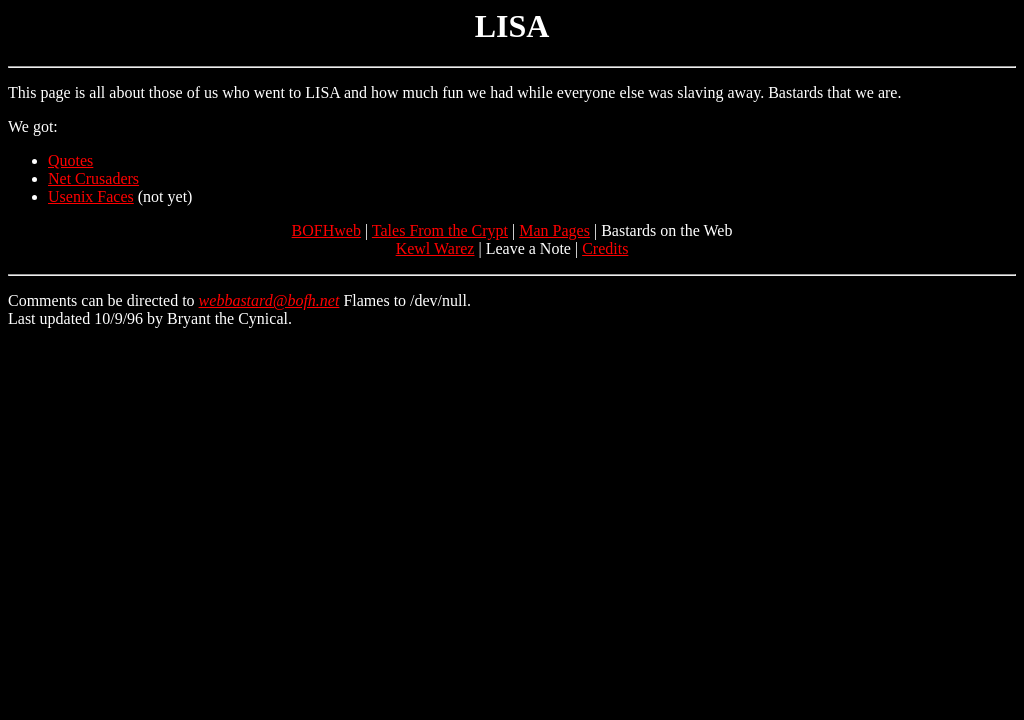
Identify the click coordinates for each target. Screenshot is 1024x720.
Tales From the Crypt (440, 230)
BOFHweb (326, 230)
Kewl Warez (435, 248)
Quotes (70, 160)
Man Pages (554, 230)
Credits (605, 248)
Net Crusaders (93, 178)
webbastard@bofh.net (269, 300)
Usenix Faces (91, 196)
